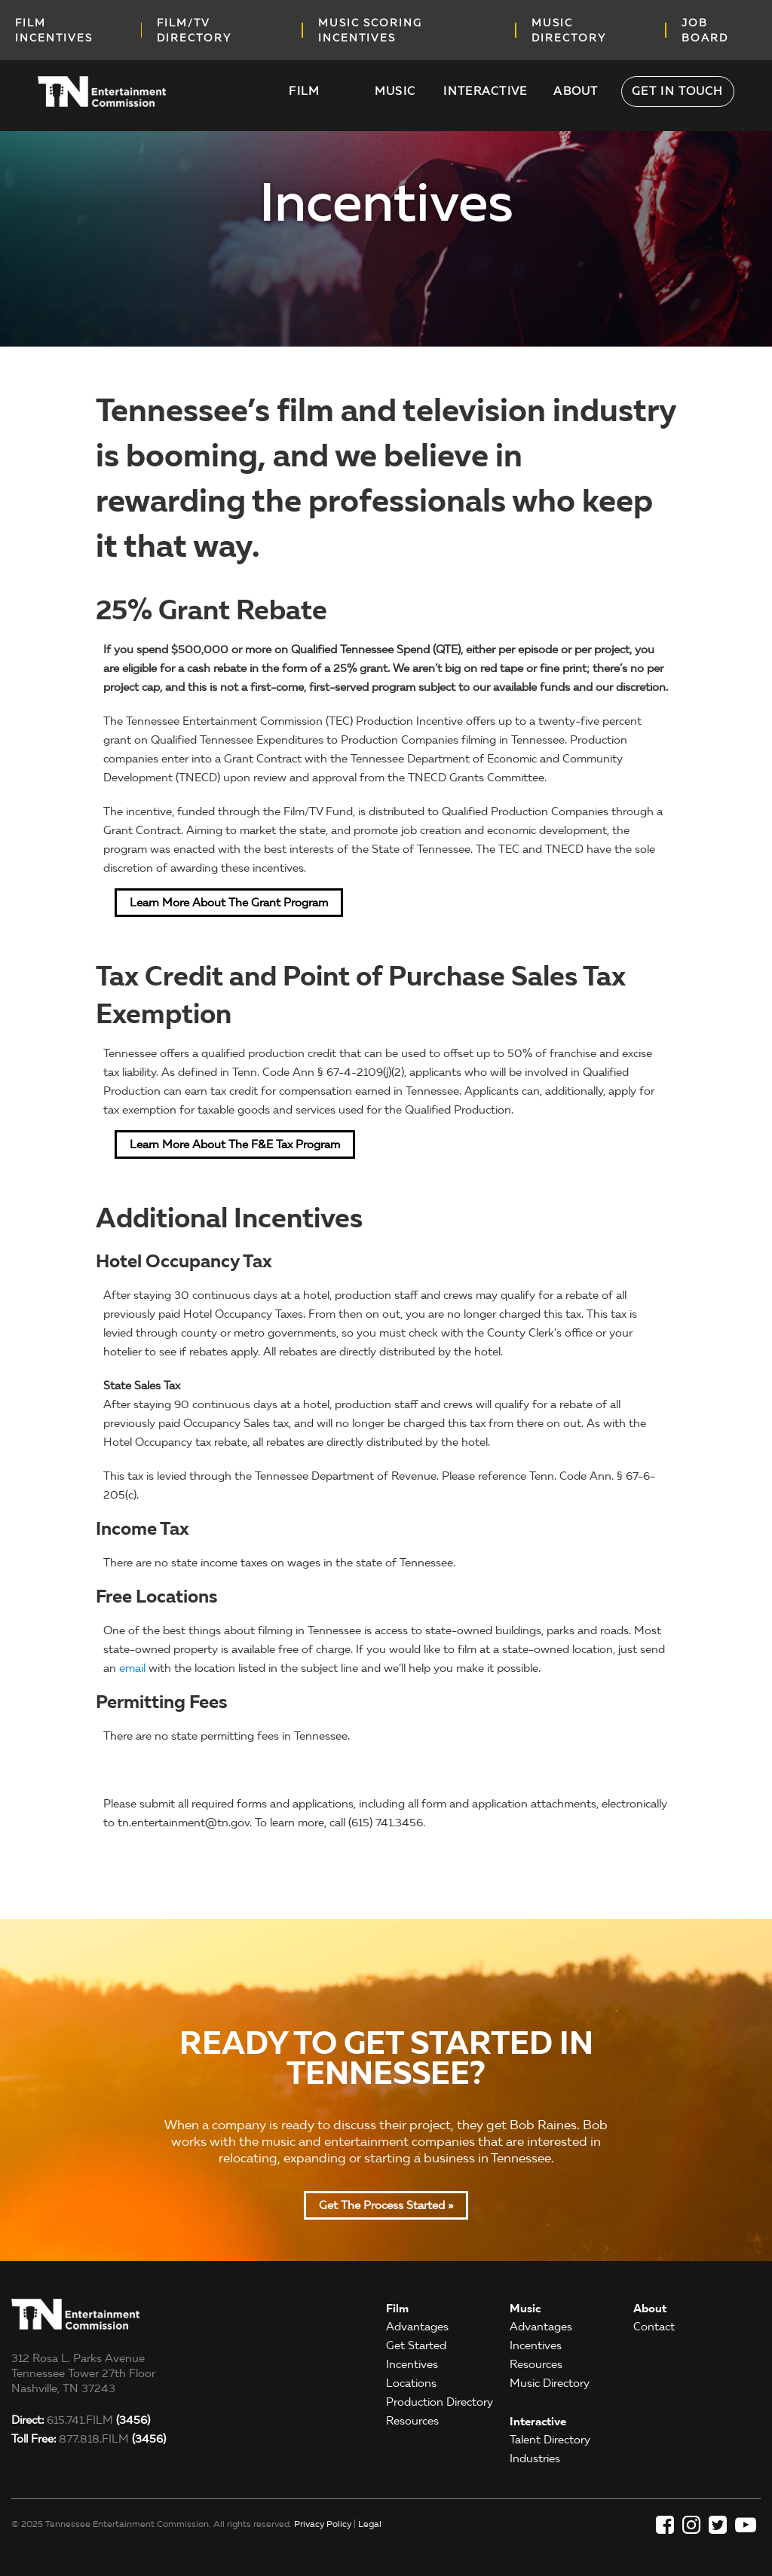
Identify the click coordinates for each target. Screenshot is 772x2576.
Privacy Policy (322, 2523)
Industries (535, 2458)
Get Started (416, 2345)
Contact (654, 2326)
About (576, 91)
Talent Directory (550, 2439)
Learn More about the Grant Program (229, 902)
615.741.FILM (80, 2420)
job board (705, 30)
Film (304, 91)
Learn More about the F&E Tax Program (235, 1144)
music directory (569, 30)
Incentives (412, 2364)
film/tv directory (194, 30)
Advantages (417, 2326)
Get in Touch (678, 91)
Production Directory (439, 2402)
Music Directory (550, 2383)
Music (395, 91)
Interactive (485, 91)
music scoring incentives (370, 30)
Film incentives (54, 30)
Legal (369, 2523)
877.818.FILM (88, 2439)
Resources (412, 2421)
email (132, 1668)
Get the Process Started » (386, 2205)
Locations (411, 2383)
